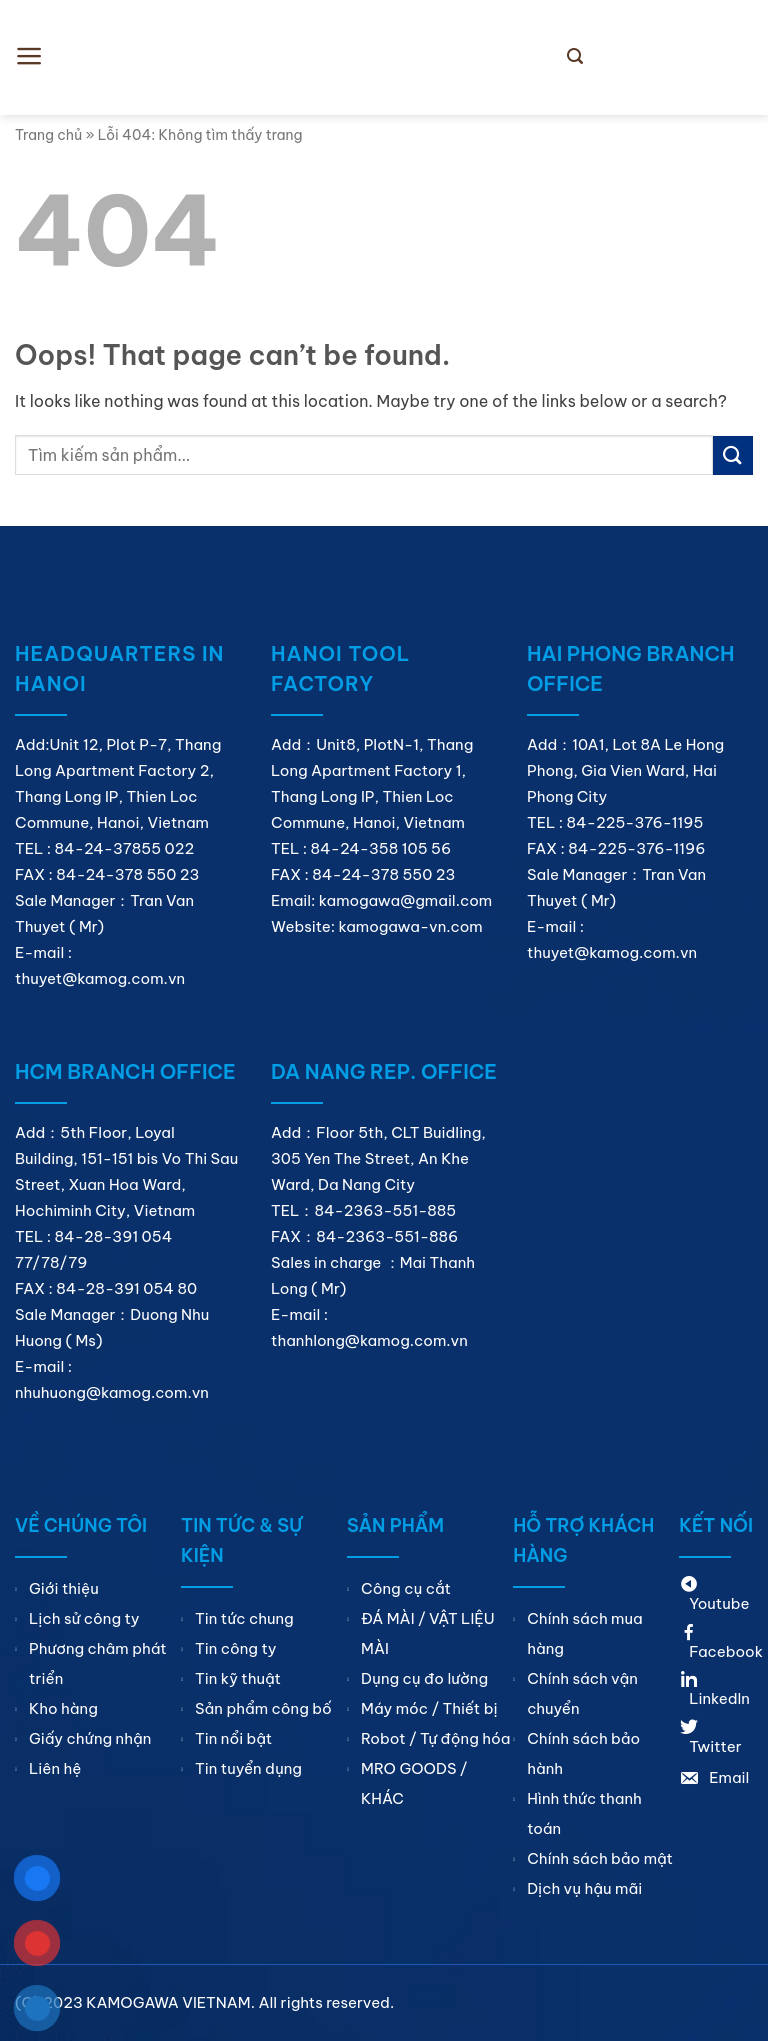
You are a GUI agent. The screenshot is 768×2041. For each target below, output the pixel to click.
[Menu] (29, 56)
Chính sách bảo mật (600, 1858)
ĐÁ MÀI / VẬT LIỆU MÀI (428, 1633)
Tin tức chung (244, 1618)
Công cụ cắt (406, 1588)
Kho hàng (63, 1708)
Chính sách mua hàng (584, 1633)
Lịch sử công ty (84, 1618)
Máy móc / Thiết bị (429, 1708)
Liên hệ (55, 1768)
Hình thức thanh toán (584, 1813)
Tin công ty (235, 1648)
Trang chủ (48, 135)
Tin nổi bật (233, 1738)
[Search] (575, 56)
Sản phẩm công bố (263, 1708)
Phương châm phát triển (98, 1663)
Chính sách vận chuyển (582, 1693)
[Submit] (733, 455)
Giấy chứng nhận (90, 1738)
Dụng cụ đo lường (424, 1678)
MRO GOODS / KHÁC (414, 1783)
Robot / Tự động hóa (435, 1738)
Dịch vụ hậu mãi (584, 1888)
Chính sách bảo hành (583, 1753)
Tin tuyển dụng (248, 1768)
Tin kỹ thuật (238, 1678)
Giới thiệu (64, 1588)
